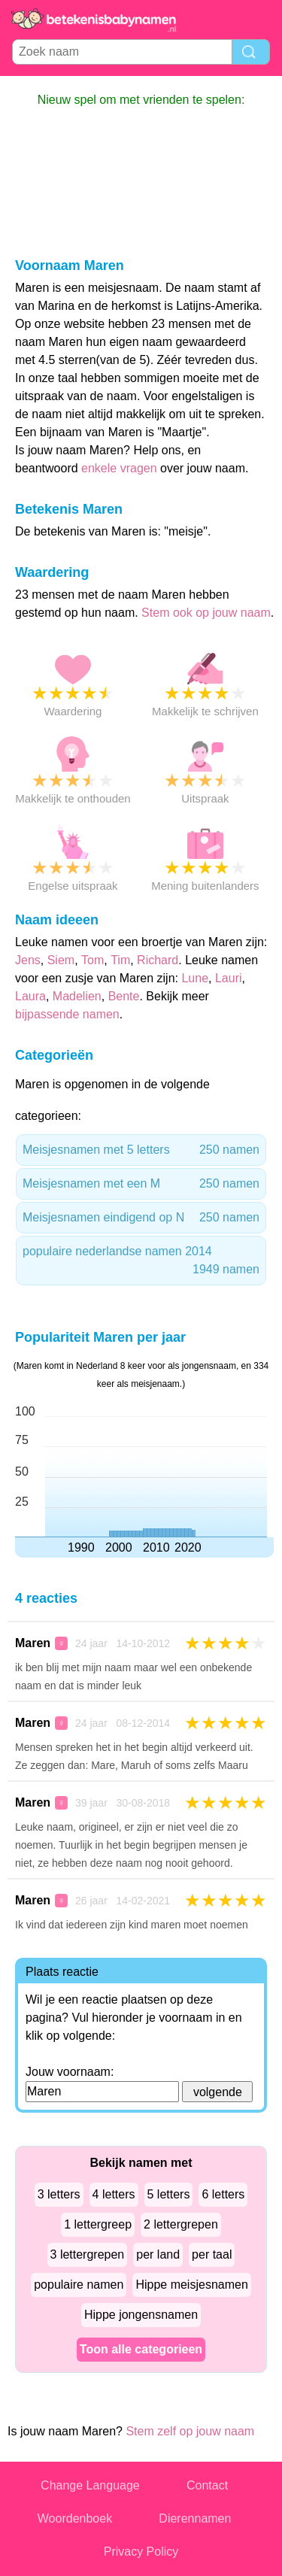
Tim (120, 960)
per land (158, 2254)
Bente (124, 996)
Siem (60, 960)
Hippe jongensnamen (141, 2314)
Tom (92, 960)
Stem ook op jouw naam (206, 612)
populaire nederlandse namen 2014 (141, 1262)
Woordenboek (75, 2518)
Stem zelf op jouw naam (190, 2431)
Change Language (90, 2485)
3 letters (59, 2194)
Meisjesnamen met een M (141, 1184)
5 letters (168, 2194)
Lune (194, 978)
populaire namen (78, 2284)
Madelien (77, 996)
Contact (207, 2485)
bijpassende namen (67, 1014)
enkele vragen (119, 468)
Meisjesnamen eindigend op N (141, 1218)
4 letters (113, 2194)
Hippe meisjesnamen (191, 2284)
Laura (30, 996)
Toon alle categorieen (141, 2349)
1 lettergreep (98, 2224)
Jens (28, 960)
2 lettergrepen (181, 2224)
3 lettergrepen (87, 2254)
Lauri (228, 978)
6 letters (223, 2194)
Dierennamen (195, 2518)
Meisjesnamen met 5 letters (141, 1150)
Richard (157, 960)
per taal (212, 2254)
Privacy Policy (141, 2551)
